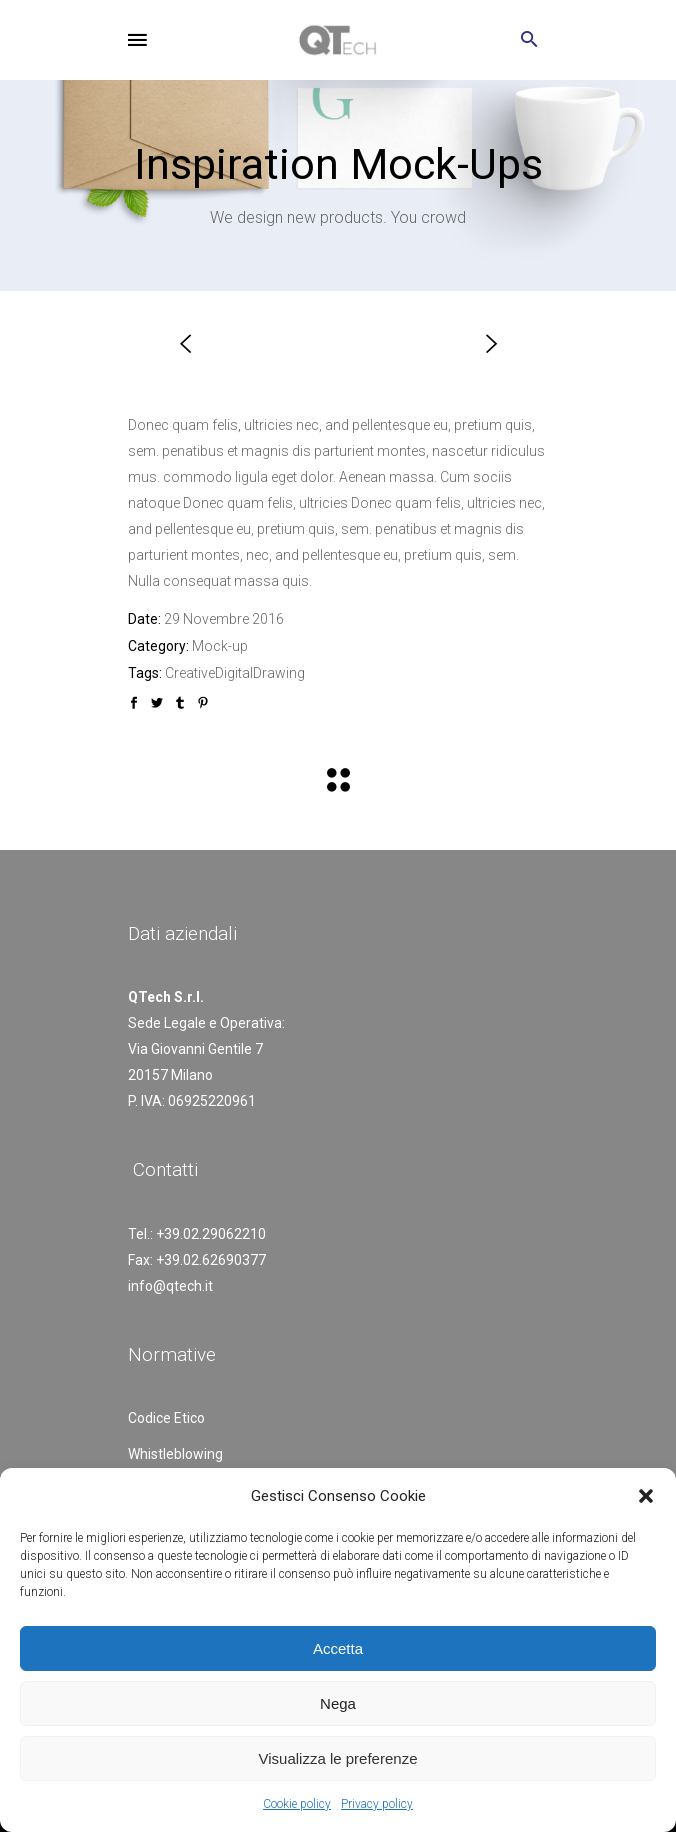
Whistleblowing (175, 1454)
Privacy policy (377, 1804)
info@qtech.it (170, 1286)
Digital (234, 673)
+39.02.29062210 (211, 1234)
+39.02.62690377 (211, 1260)
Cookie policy (297, 1804)
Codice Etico (166, 1418)
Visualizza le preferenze (338, 1758)
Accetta (338, 1648)
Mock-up (220, 646)
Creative (190, 673)
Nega (338, 1703)
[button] (646, 1496)
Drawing (279, 673)
